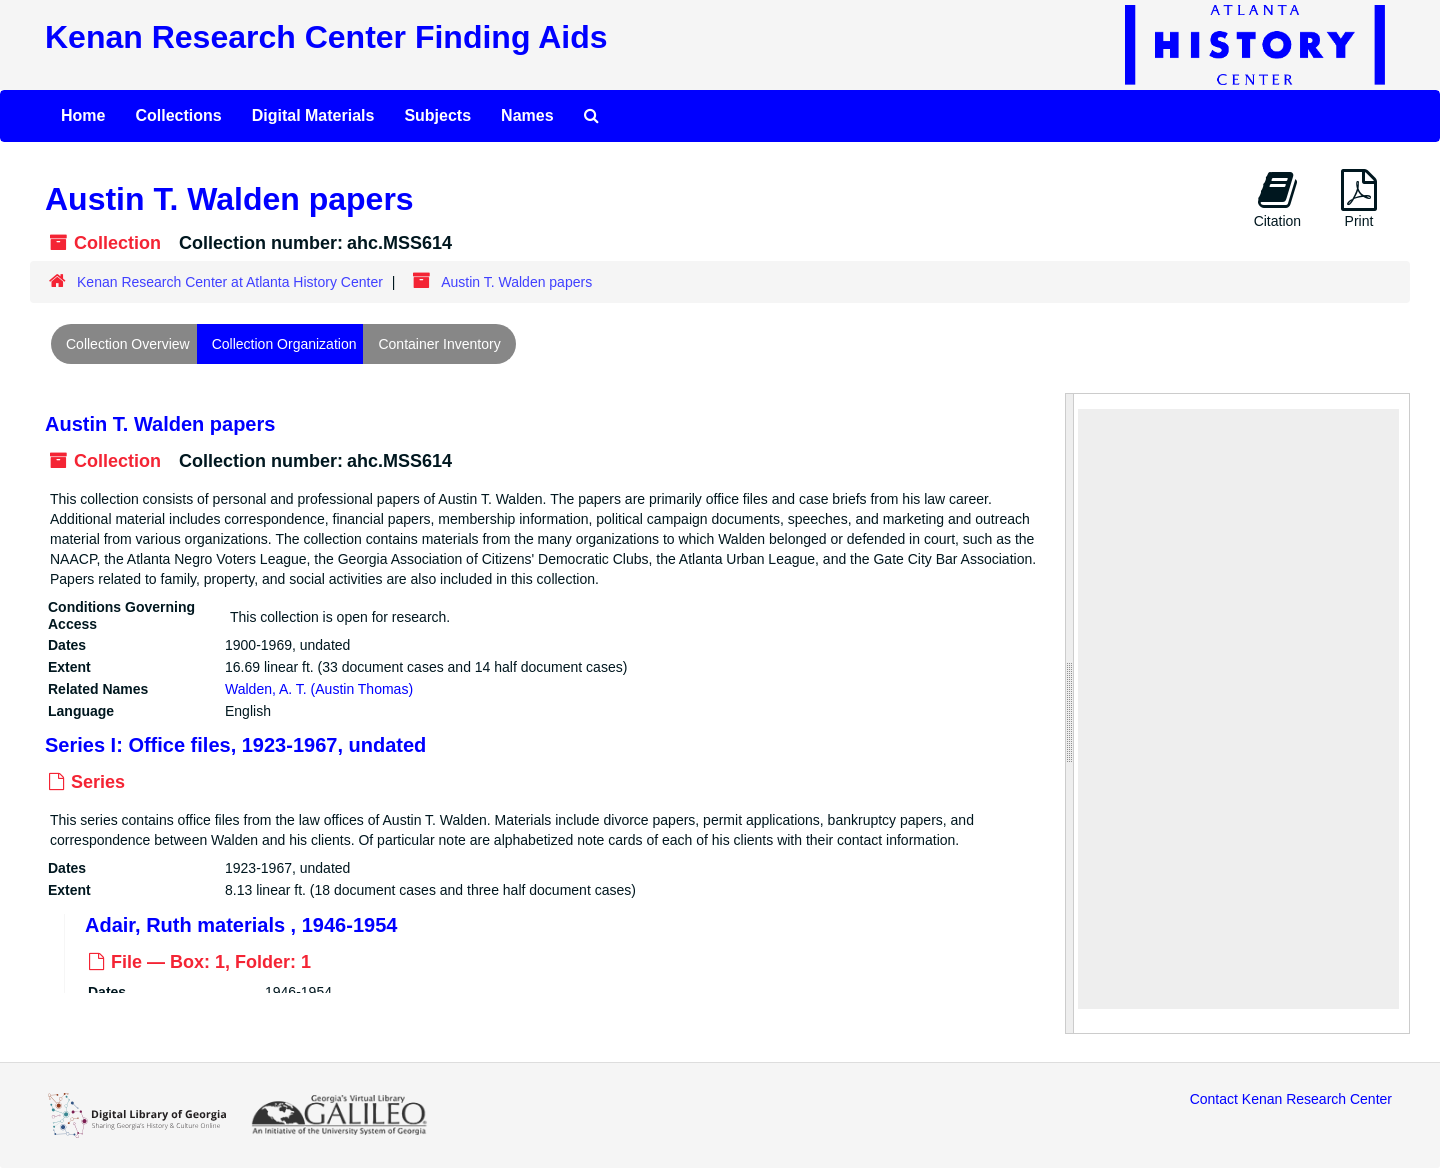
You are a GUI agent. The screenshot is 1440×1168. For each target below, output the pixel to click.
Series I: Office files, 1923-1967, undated (235, 745)
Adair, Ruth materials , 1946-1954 (241, 924)
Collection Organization (284, 344)
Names (527, 115)
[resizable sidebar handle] (1070, 713)
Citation (1277, 199)
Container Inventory (439, 344)
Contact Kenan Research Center (1291, 1099)
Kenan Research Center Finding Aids (326, 37)
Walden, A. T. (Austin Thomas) (319, 688)
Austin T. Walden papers (160, 424)
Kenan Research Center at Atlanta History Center (230, 282)
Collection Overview (128, 344)
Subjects (437, 115)
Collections (178, 115)
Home (83, 115)
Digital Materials (313, 115)
